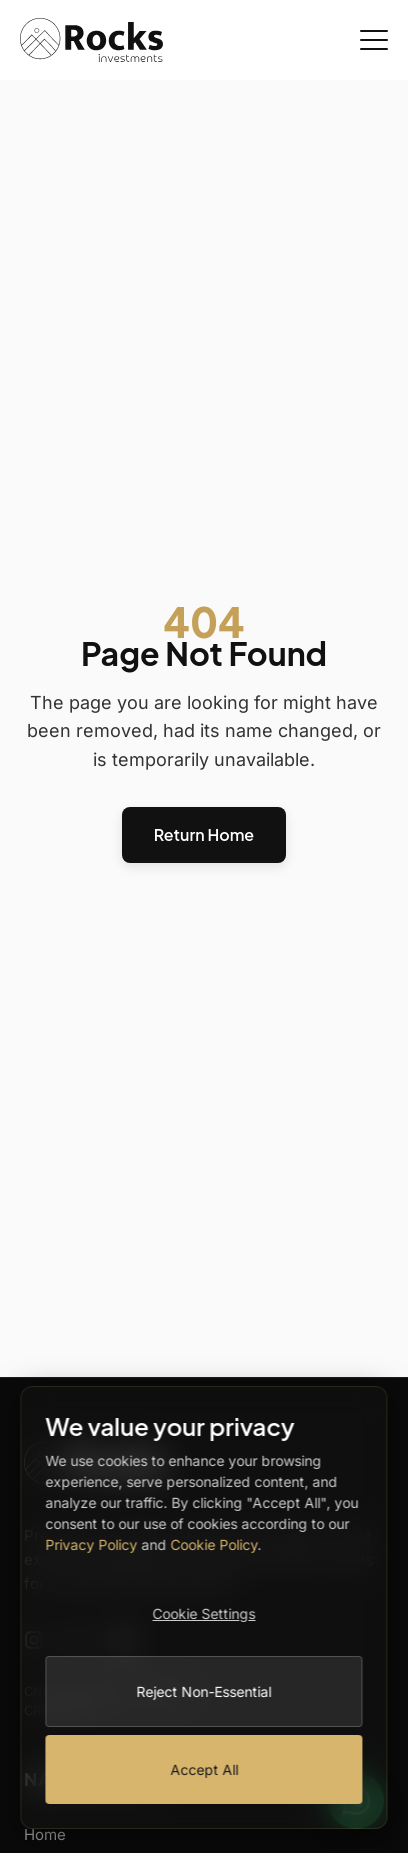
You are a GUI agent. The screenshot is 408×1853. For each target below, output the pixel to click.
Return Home (204, 834)
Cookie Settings (204, 1613)
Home (45, 1834)
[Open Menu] (374, 40)
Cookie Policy (213, 1544)
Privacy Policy (91, 1544)
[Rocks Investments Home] (91, 40)
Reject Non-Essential (204, 1691)
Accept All (204, 1769)
